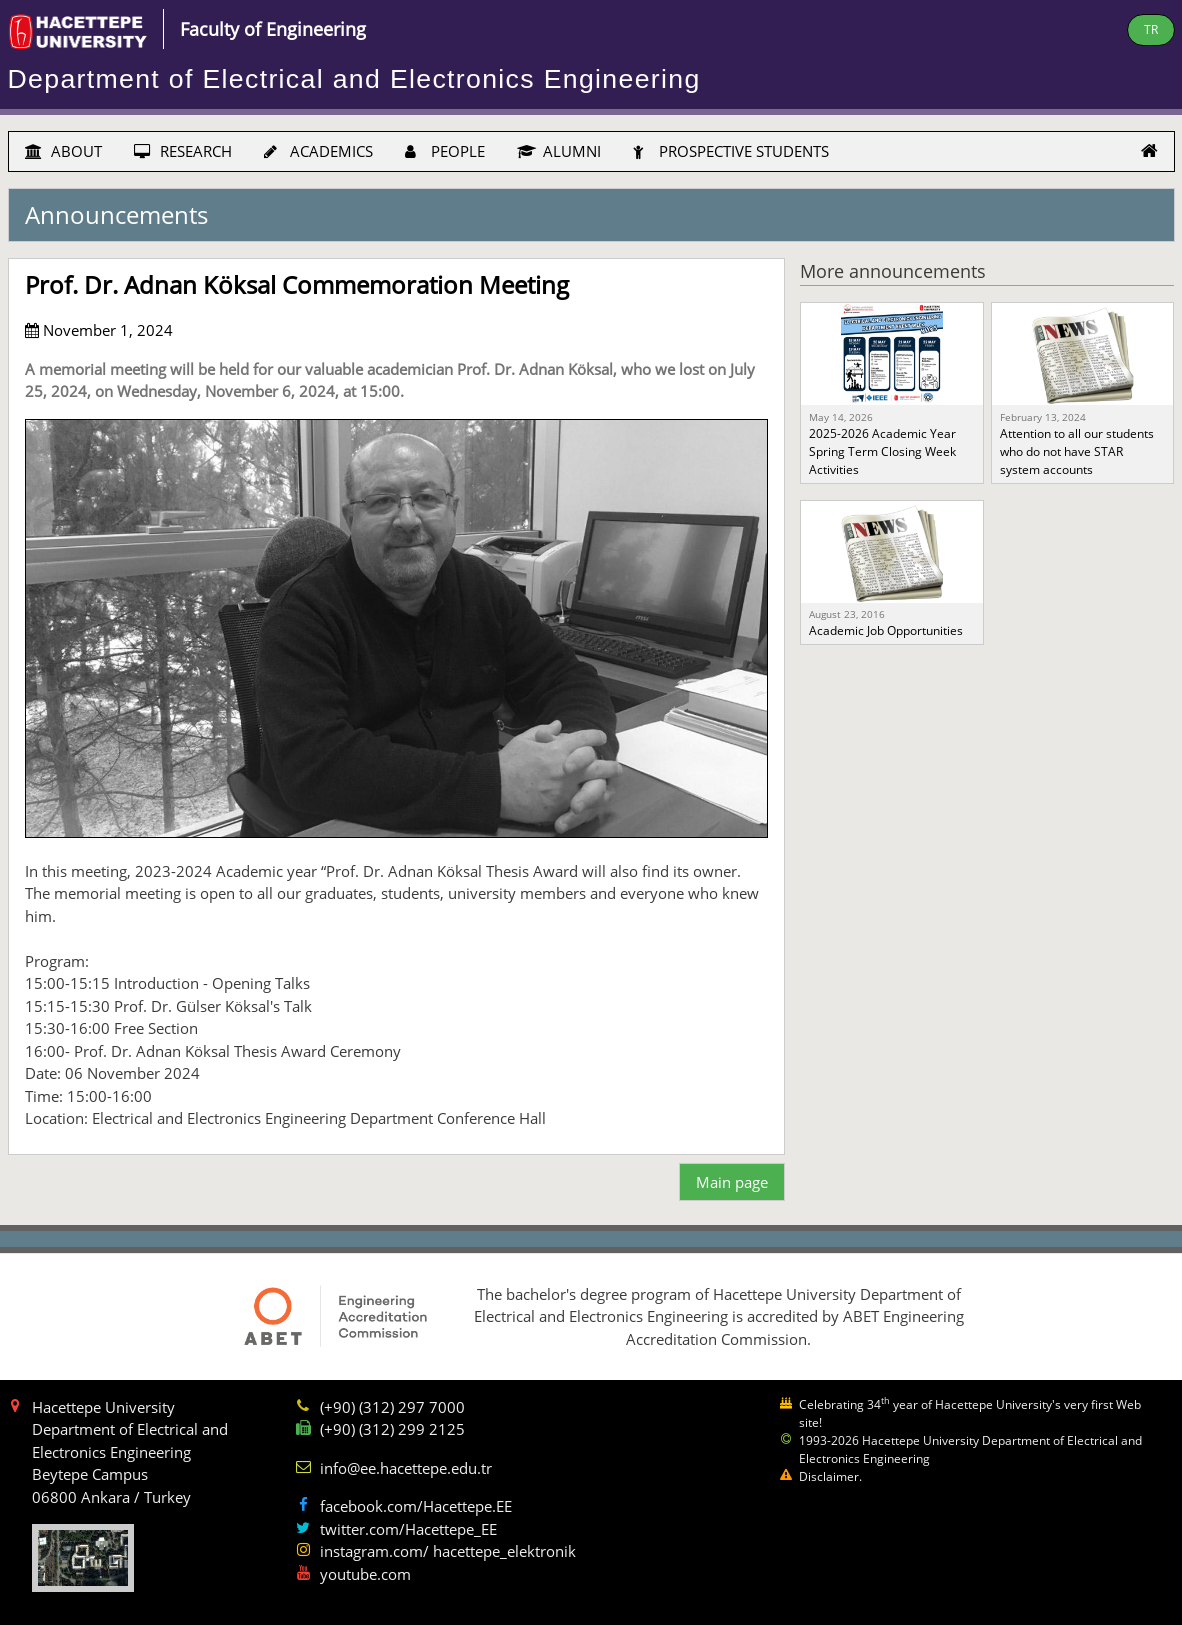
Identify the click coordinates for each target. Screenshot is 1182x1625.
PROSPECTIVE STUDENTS (731, 151)
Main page (732, 1182)
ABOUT (63, 151)
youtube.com (365, 1574)
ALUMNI (559, 151)
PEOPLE (445, 151)
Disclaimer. (830, 1476)
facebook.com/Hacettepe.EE (416, 1506)
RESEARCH (183, 151)
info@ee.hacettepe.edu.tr (406, 1468)
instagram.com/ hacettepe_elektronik (448, 1551)
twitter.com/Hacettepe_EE (408, 1529)
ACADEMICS (318, 151)
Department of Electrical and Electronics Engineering (354, 79)
